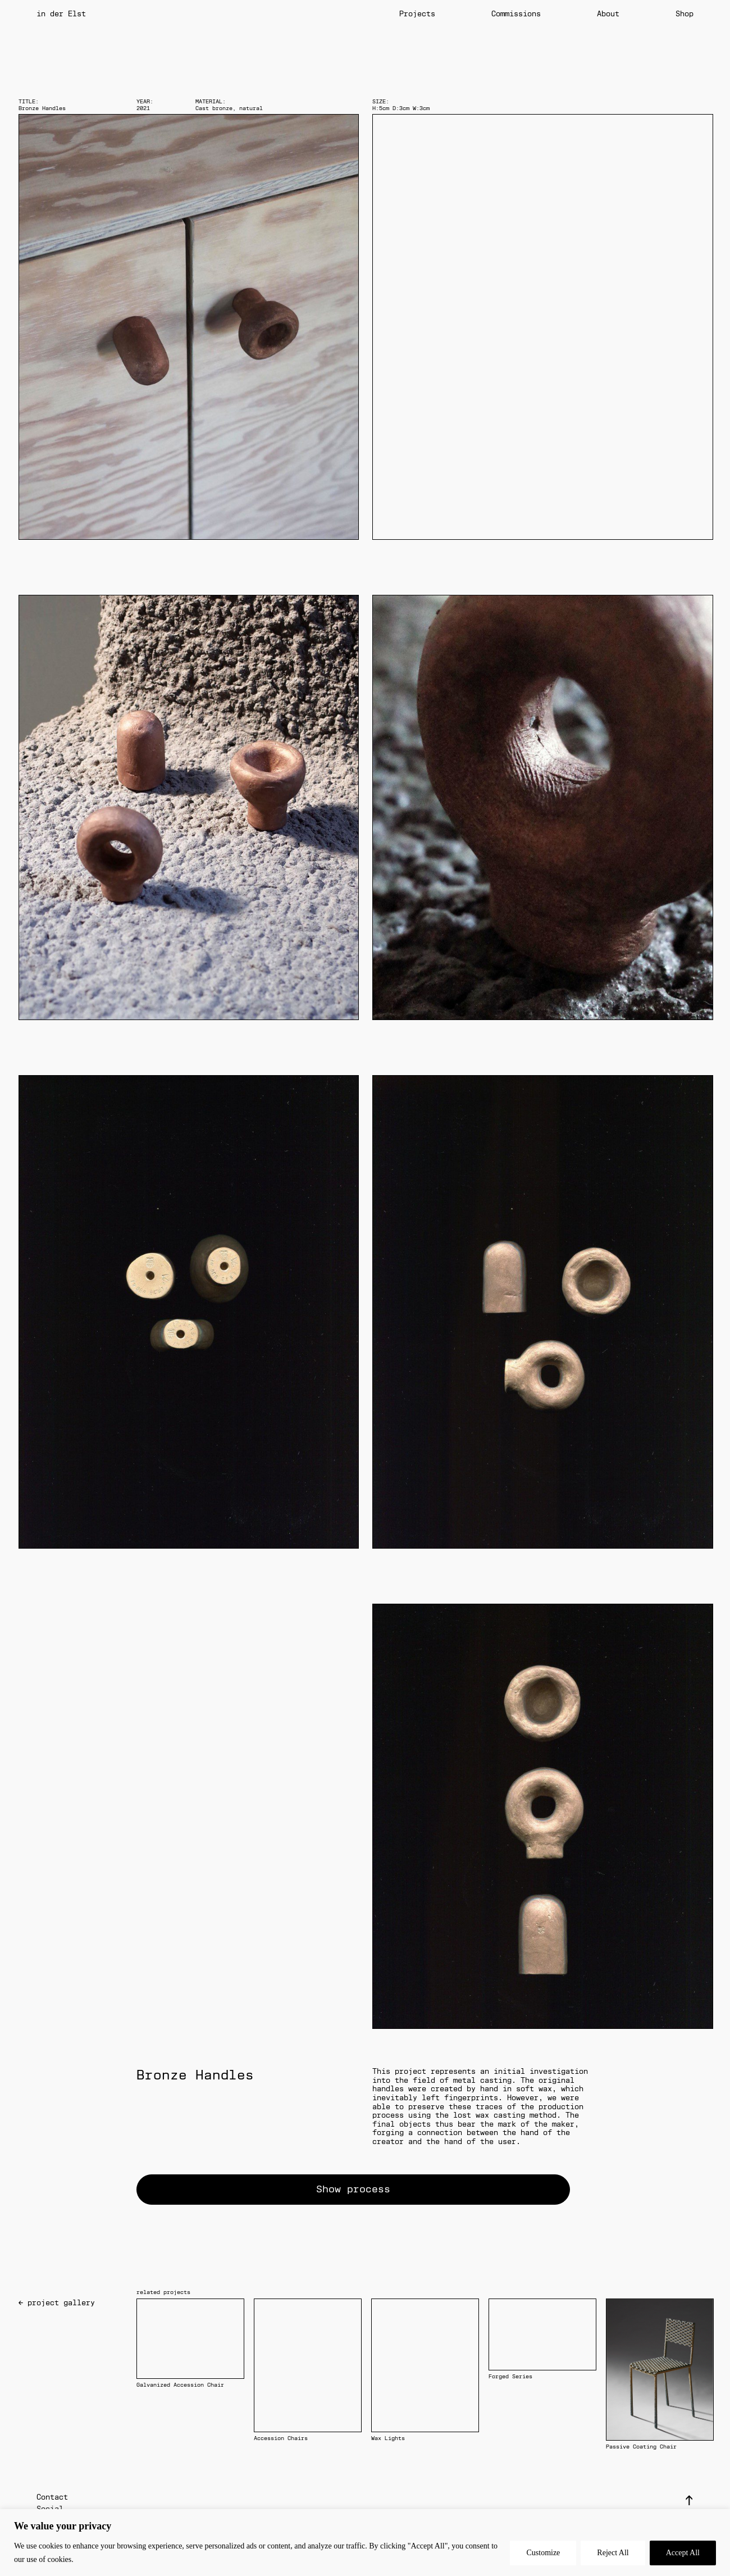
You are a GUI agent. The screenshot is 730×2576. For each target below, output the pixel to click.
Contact (52, 2497)
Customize (543, 2552)
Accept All (683, 2552)
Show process (353, 2188)
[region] (365, 2542)
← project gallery (57, 2303)
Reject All (612, 2552)
